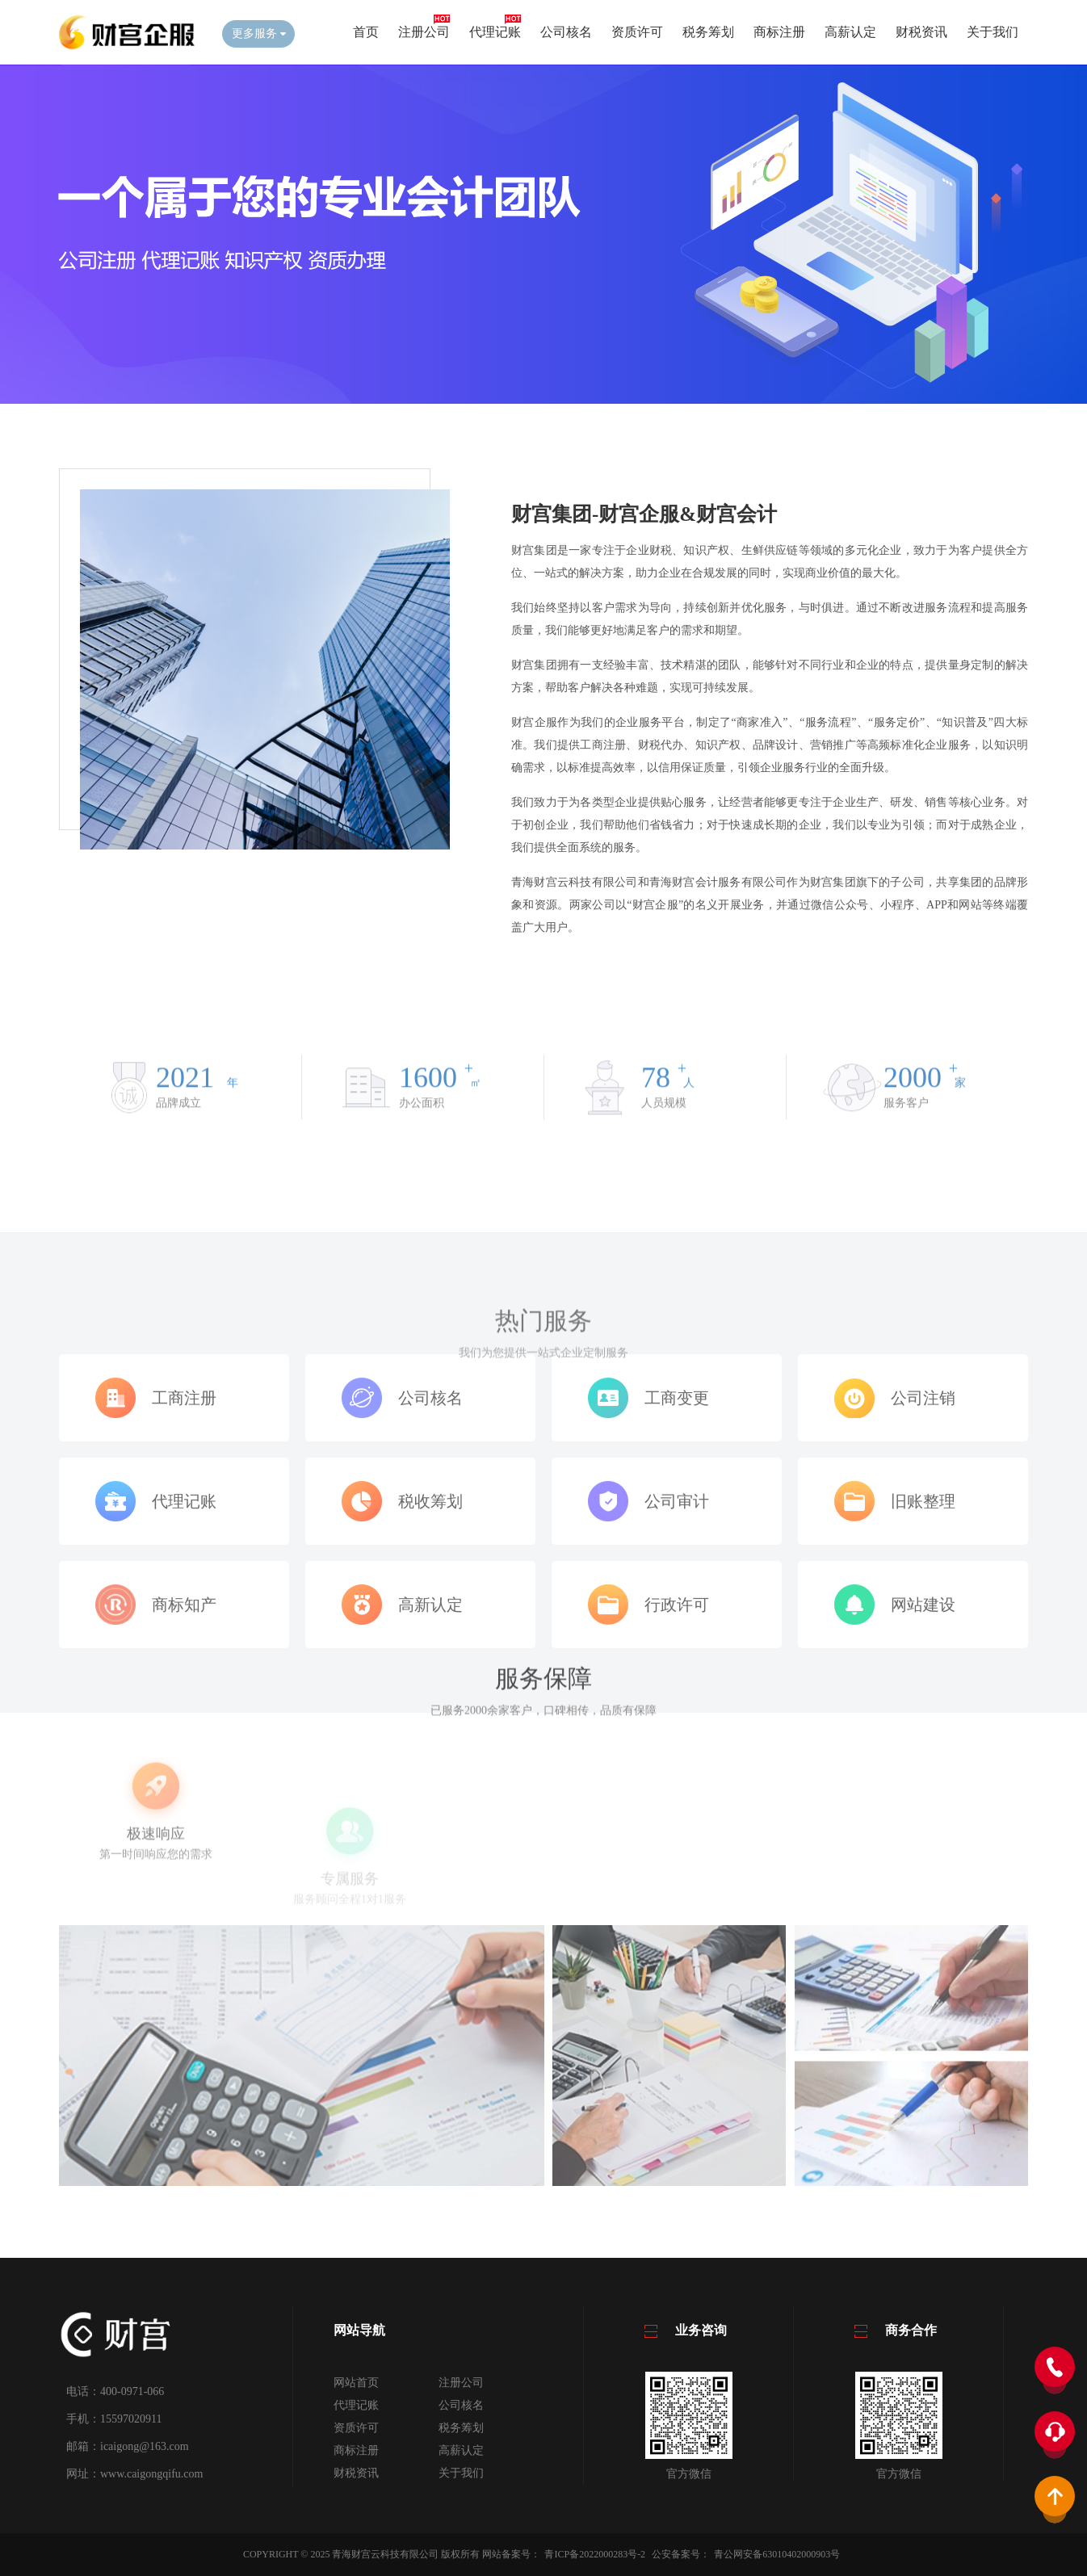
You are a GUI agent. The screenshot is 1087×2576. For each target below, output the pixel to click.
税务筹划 (708, 32)
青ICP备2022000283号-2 (594, 2554)
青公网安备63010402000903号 (777, 2554)
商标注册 (779, 32)
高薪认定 (850, 32)
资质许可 (637, 32)
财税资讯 (921, 32)
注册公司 (424, 32)
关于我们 (992, 32)
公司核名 (566, 32)
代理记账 (495, 32)
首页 (366, 32)
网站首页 (356, 2383)
